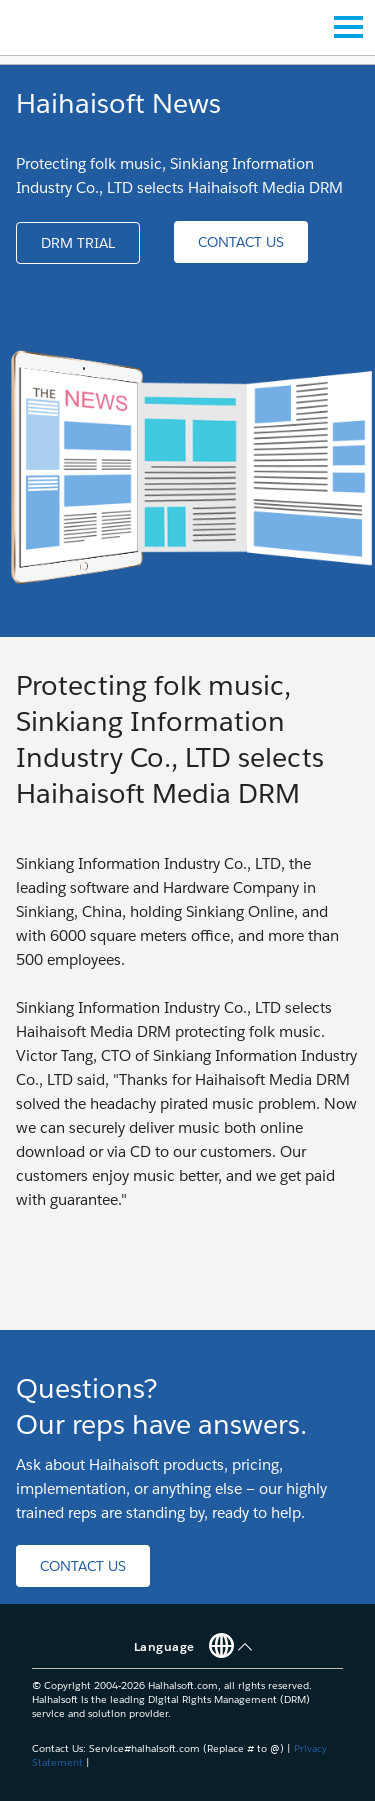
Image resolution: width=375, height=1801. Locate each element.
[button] (78, 243)
